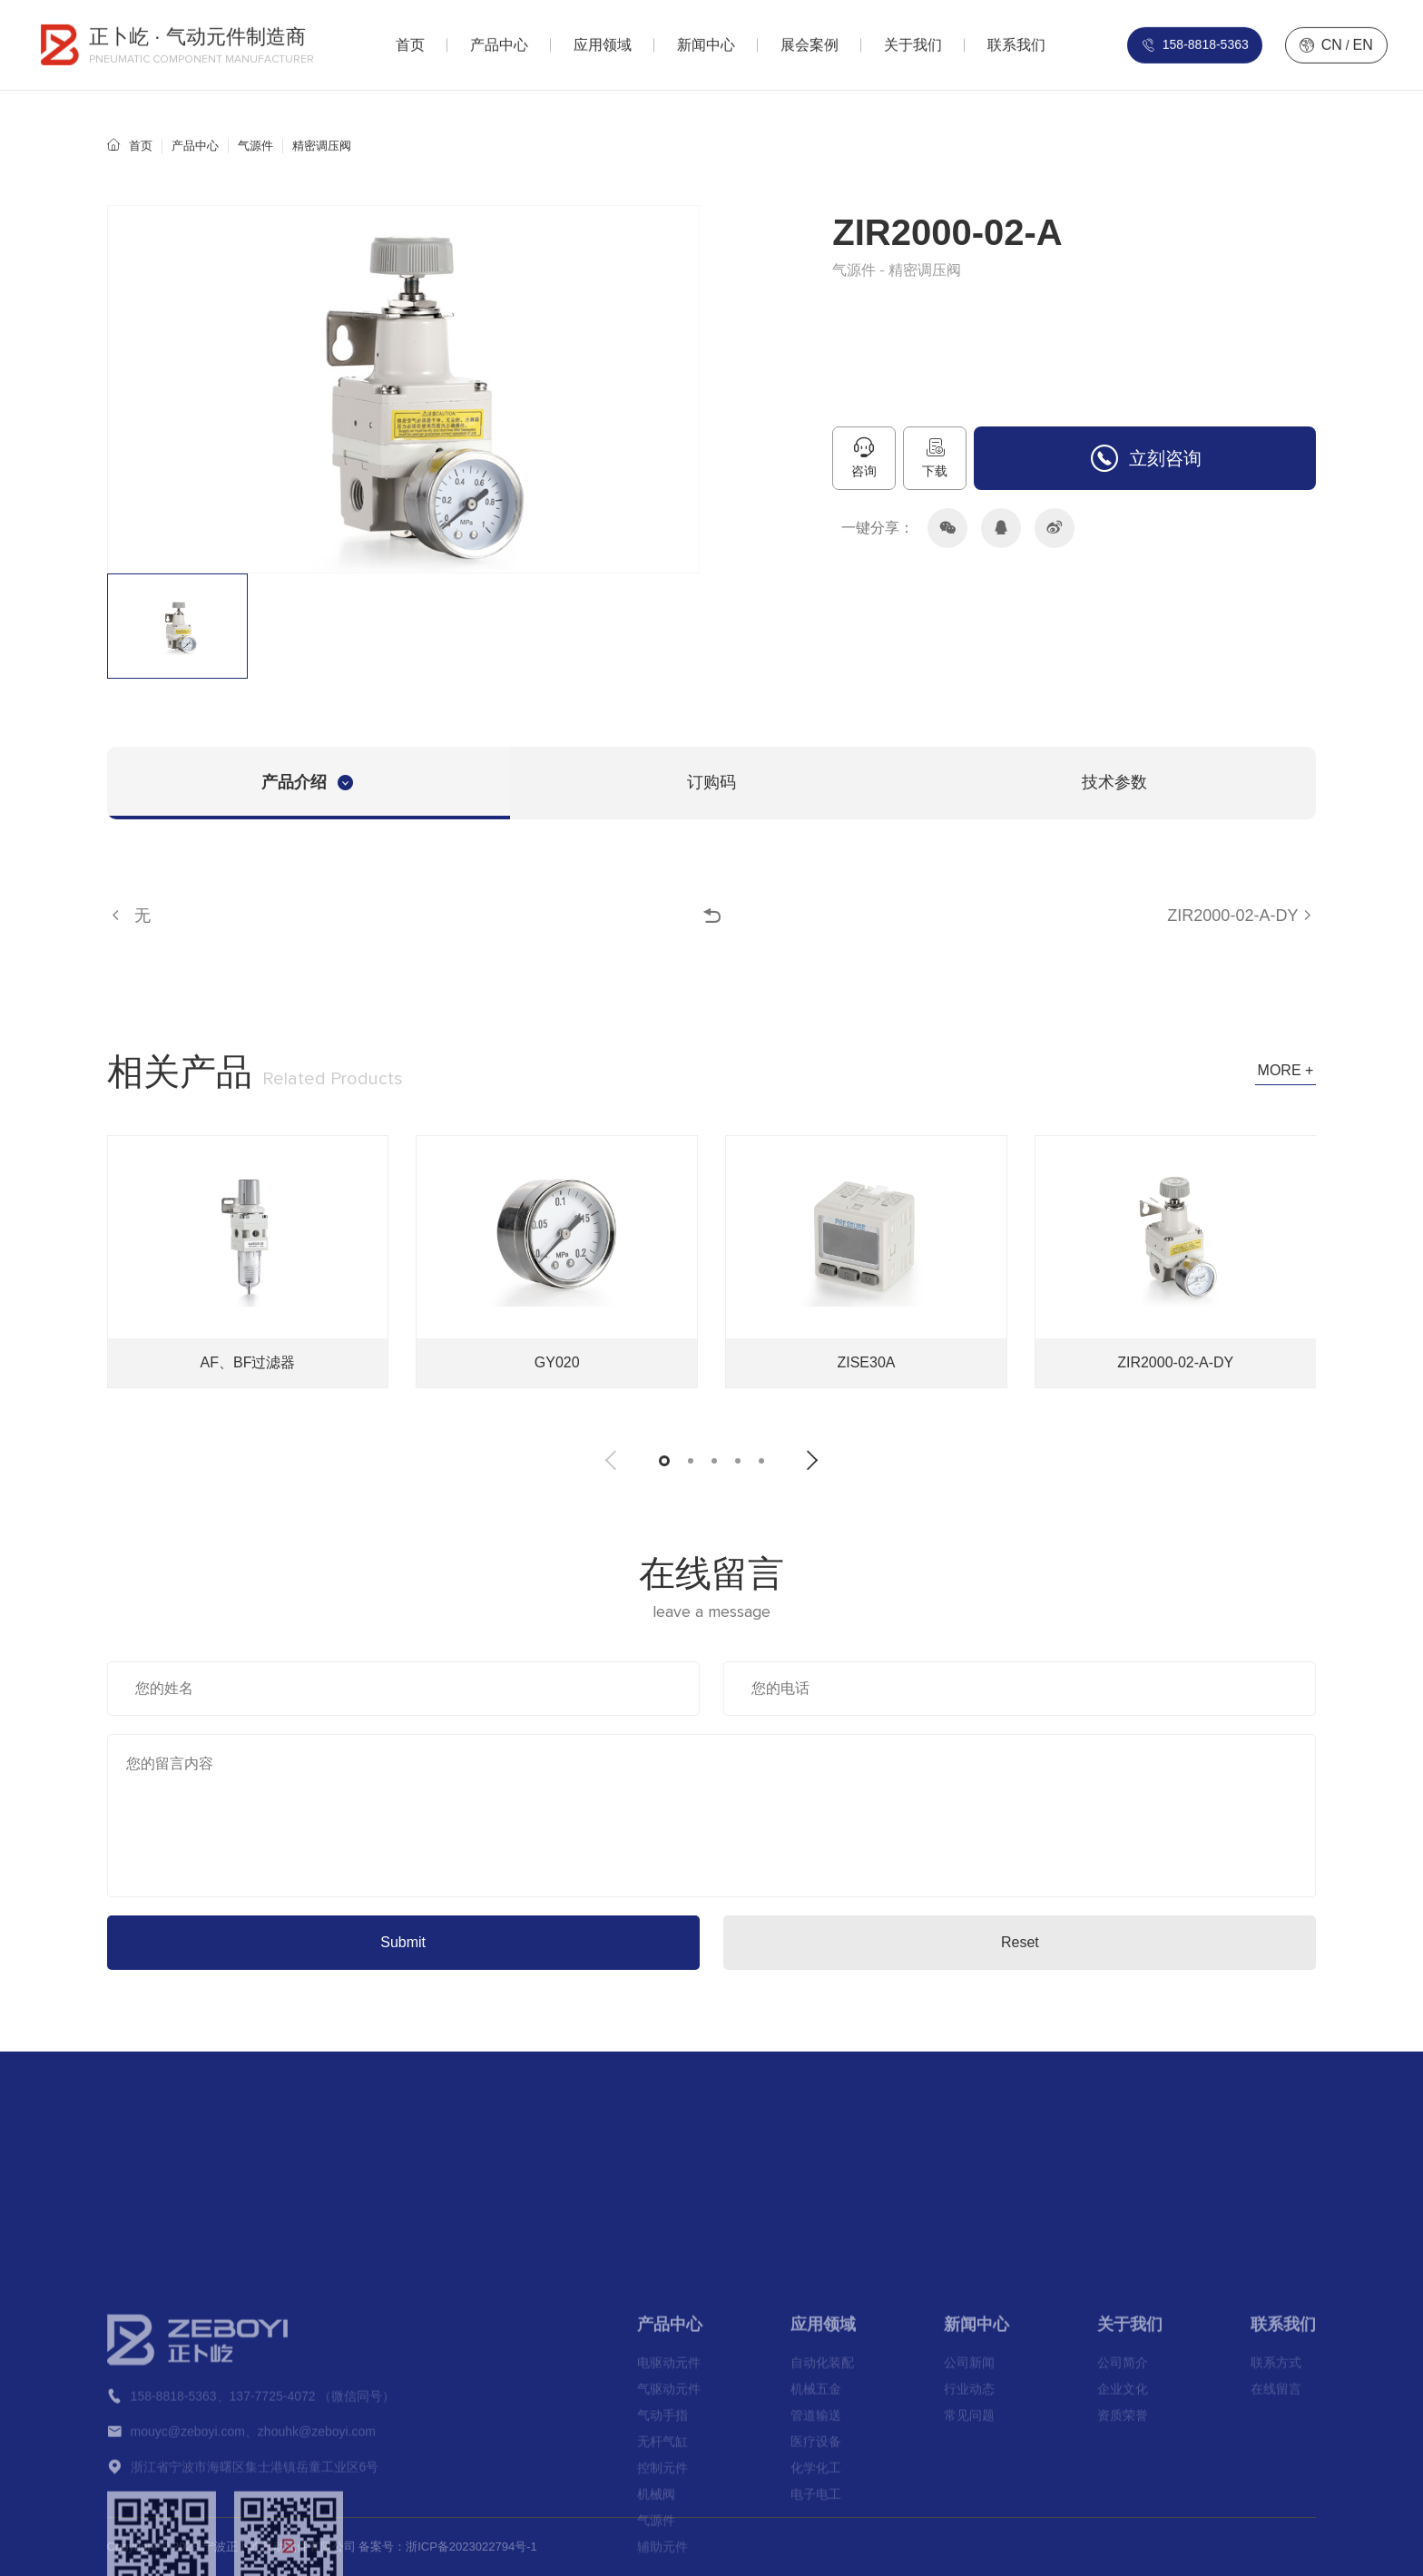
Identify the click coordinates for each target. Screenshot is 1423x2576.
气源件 (255, 145)
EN (1363, 39)
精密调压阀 (321, 145)
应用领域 (823, 2560)
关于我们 (1130, 2560)
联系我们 (1283, 2560)
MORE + (1286, 1070)
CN (1331, 39)
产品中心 (195, 145)
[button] (611, 1460)
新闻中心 (976, 2560)
